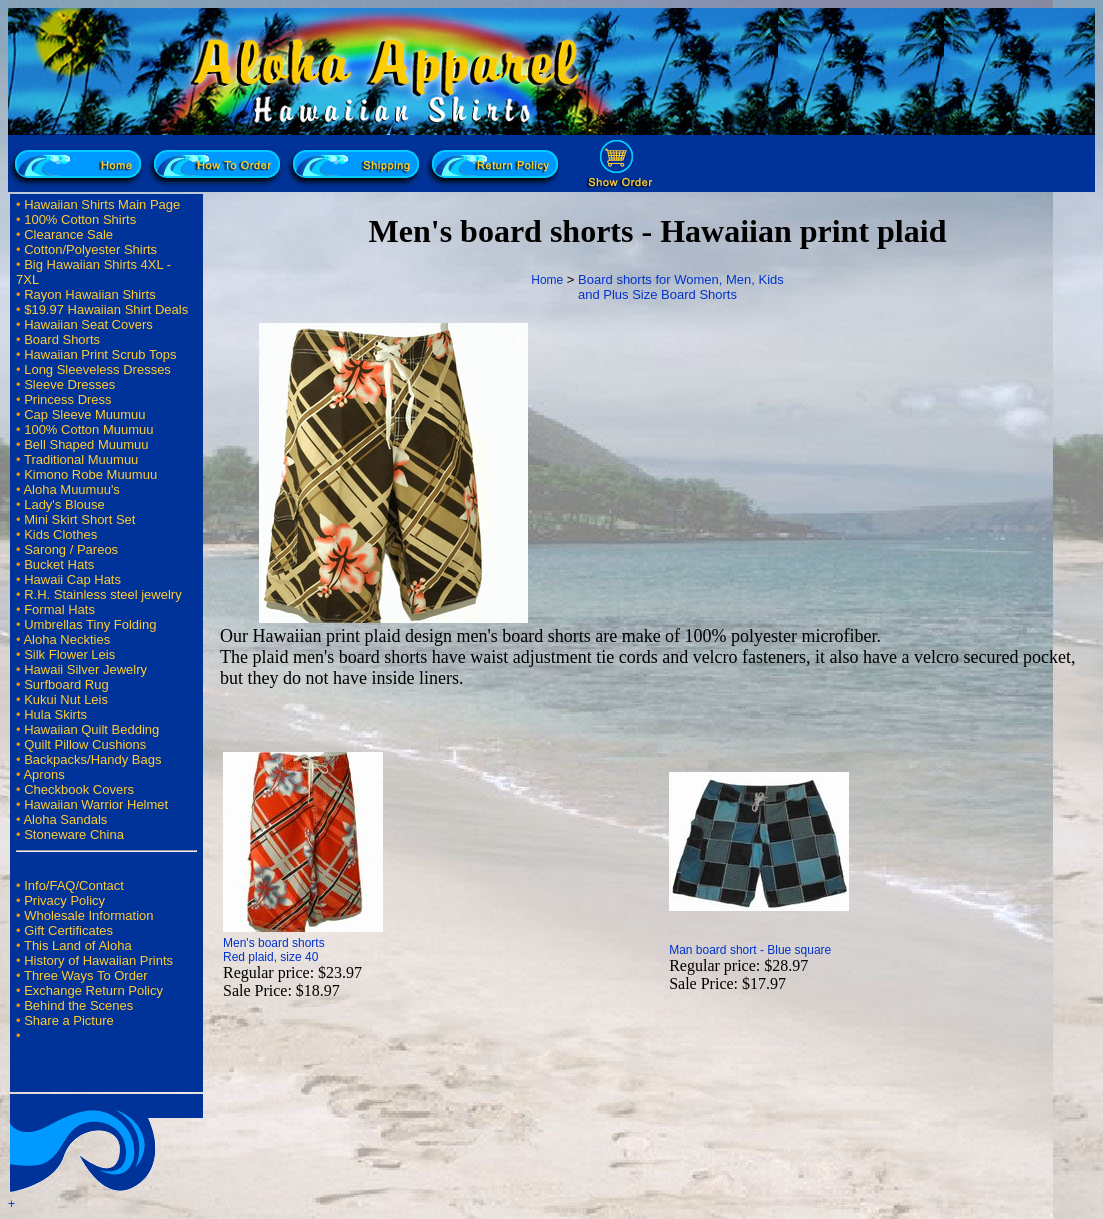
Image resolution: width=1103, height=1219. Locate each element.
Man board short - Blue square (750, 950)
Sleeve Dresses (69, 384)
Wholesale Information (88, 915)
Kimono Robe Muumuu (90, 474)
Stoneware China (74, 834)
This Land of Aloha (78, 945)
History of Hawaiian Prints (98, 960)
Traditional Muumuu (81, 459)
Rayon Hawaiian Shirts (90, 294)
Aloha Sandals (65, 819)
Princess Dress (67, 399)
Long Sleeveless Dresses (97, 369)
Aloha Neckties (66, 639)
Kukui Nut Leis (66, 699)
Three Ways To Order (86, 975)
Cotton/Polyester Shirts (90, 249)
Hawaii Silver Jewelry (85, 669)
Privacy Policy (64, 900)
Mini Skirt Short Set (79, 519)
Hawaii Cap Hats (72, 579)
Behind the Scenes (78, 1005)
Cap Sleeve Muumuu (84, 414)
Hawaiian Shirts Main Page (102, 204)
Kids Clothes (60, 534)
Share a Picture (69, 1020)
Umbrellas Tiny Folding (90, 624)
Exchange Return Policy (93, 990)
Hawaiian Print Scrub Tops (100, 354)
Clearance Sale (68, 234)
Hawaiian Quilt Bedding (91, 729)
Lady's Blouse (64, 504)
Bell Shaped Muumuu (86, 444)
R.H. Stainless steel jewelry (103, 594)
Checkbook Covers (79, 789)
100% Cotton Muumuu (88, 429)
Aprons (43, 774)
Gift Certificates (68, 930)
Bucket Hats (59, 564)
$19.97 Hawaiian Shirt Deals (106, 309)
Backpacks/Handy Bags (92, 759)
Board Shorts (62, 339)
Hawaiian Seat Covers (88, 324)
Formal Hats (59, 609)
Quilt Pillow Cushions (85, 744)
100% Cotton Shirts (80, 219)
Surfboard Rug (66, 684)
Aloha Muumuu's (71, 489)
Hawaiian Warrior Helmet (96, 804)
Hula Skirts (55, 714)
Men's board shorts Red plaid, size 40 (274, 950)
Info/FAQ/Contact (74, 885)
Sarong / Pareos (71, 549)
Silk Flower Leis (69, 654)
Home (547, 280)
